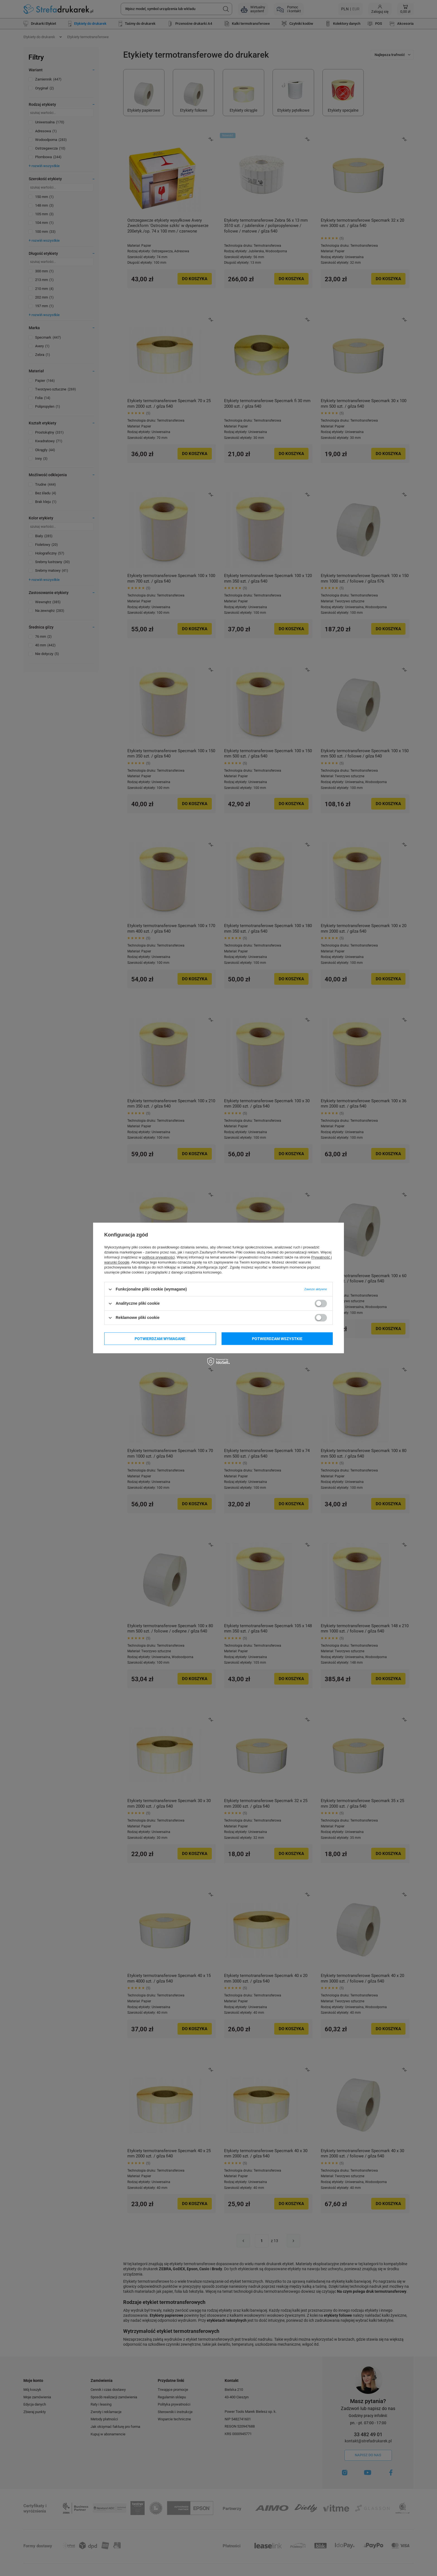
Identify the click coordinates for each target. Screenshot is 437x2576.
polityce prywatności (158, 1257)
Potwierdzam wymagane (160, 1338)
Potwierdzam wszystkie (277, 1338)
